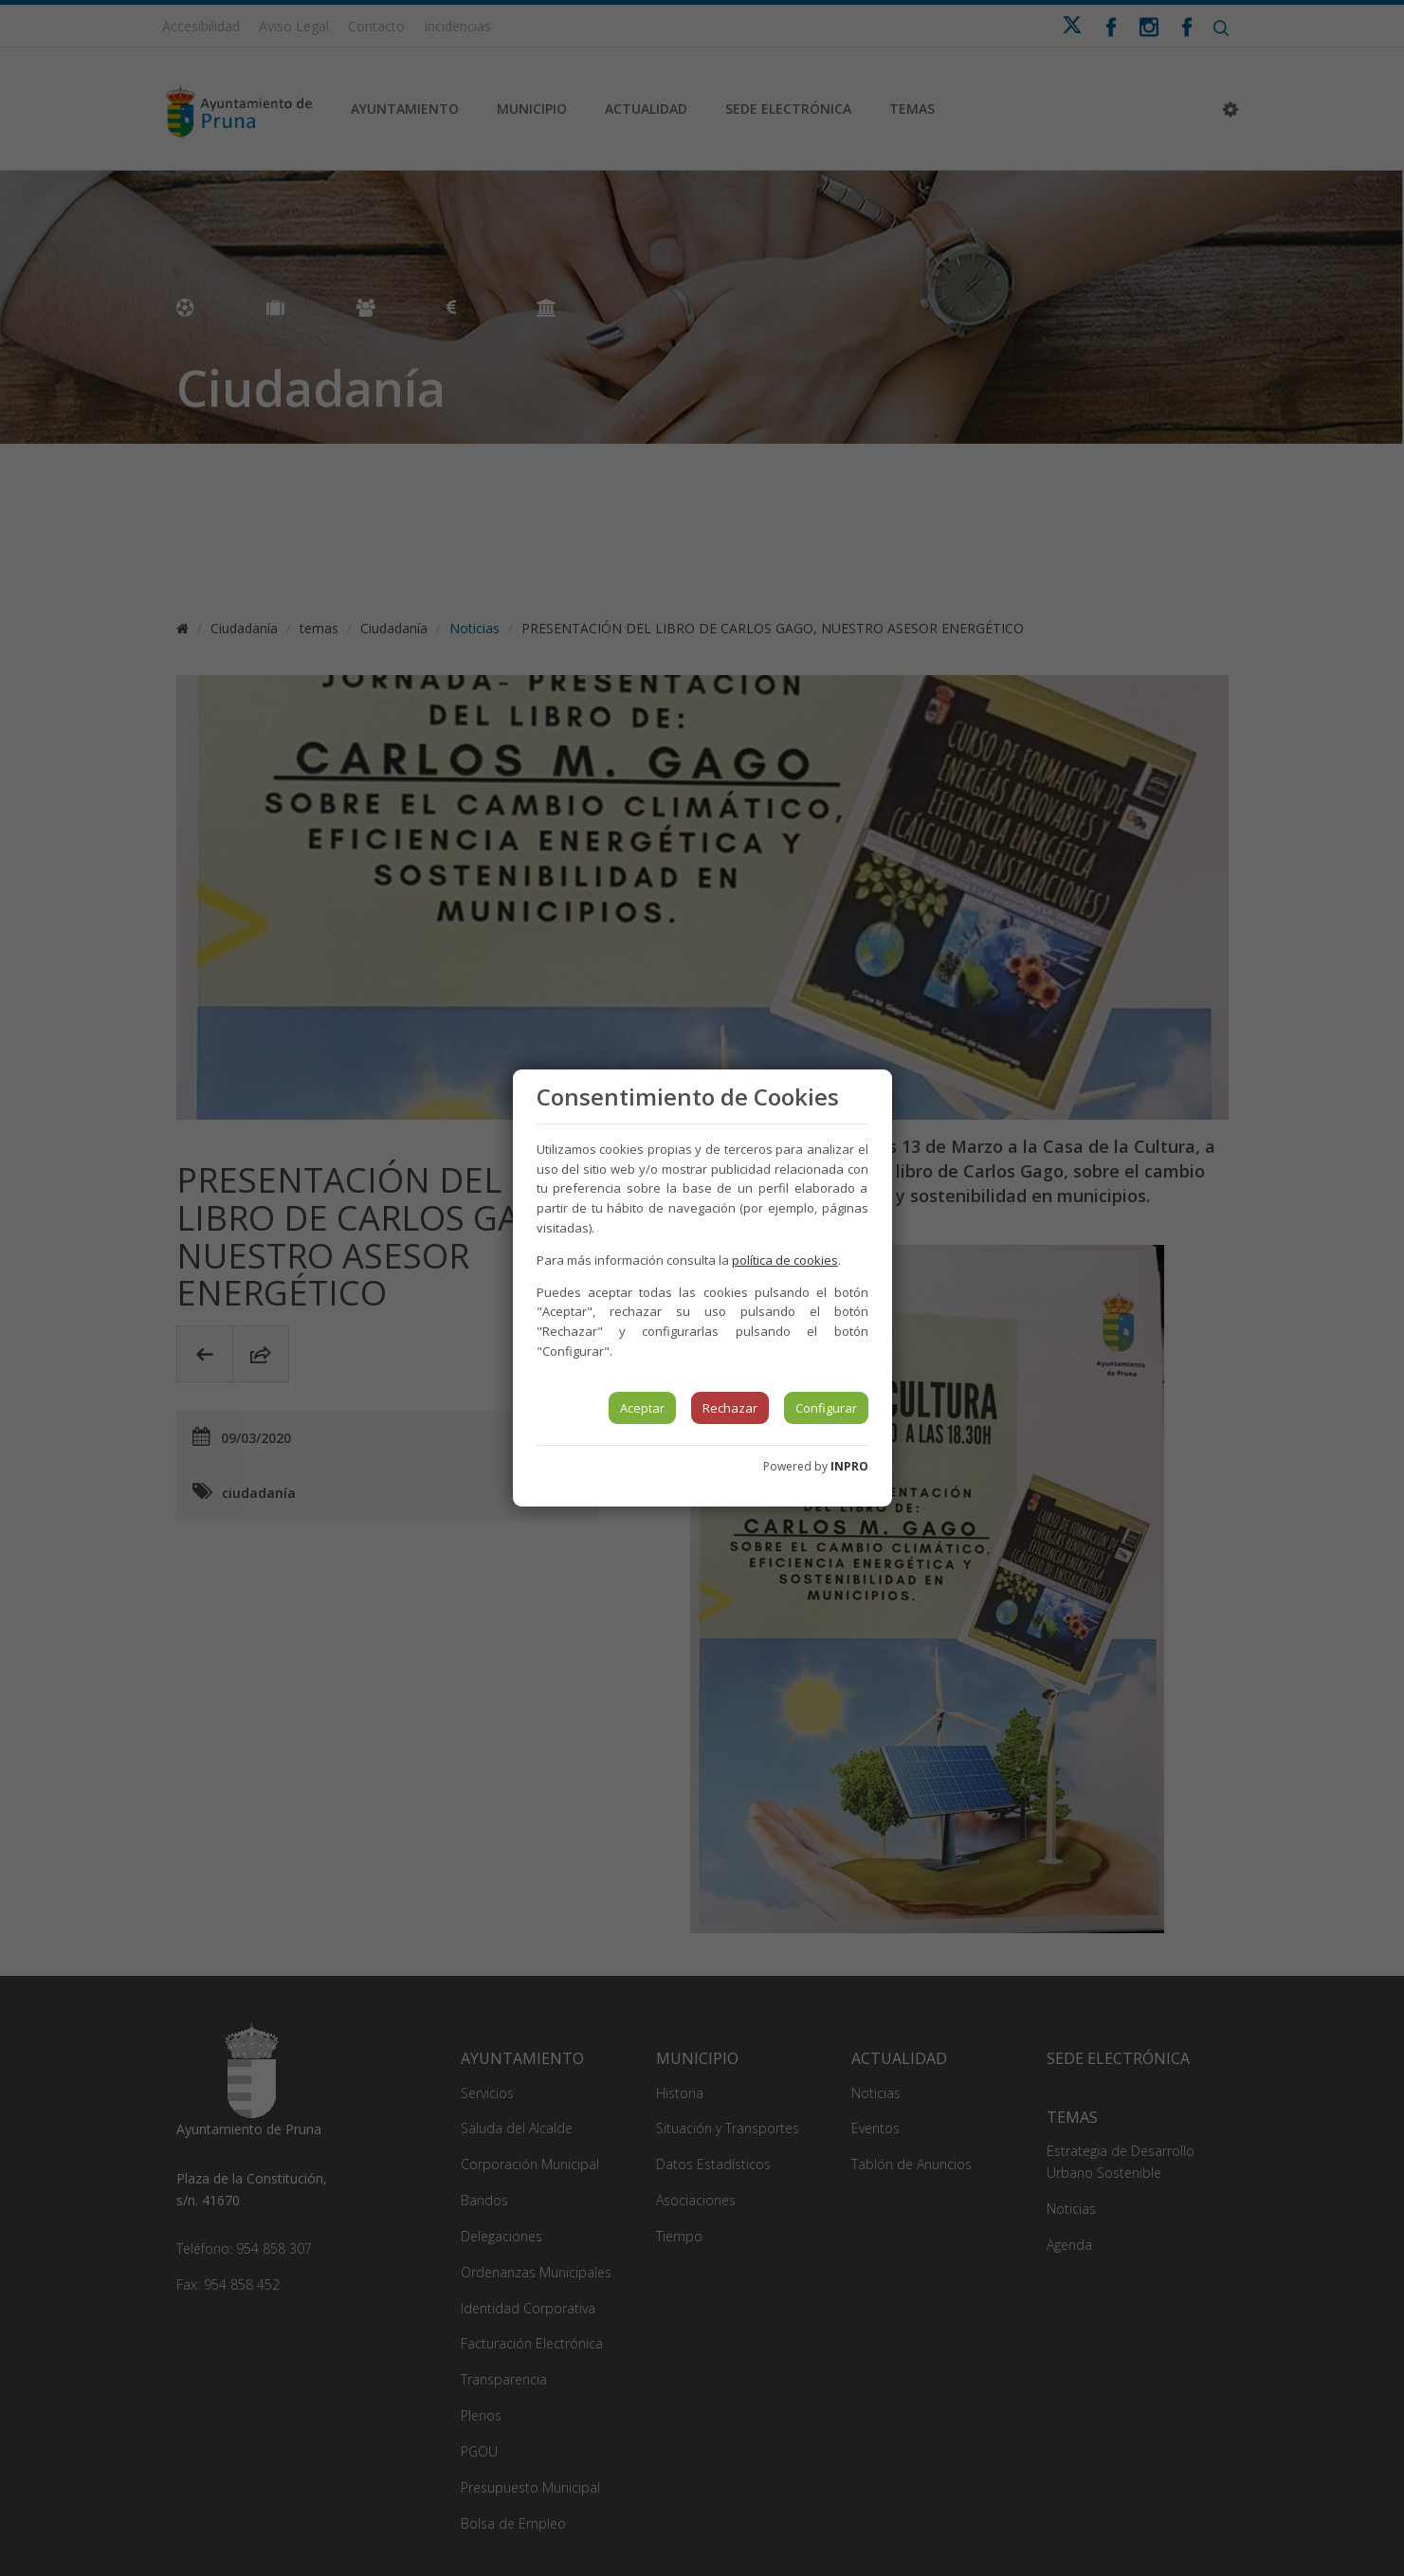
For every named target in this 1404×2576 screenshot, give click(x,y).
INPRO (849, 1466)
